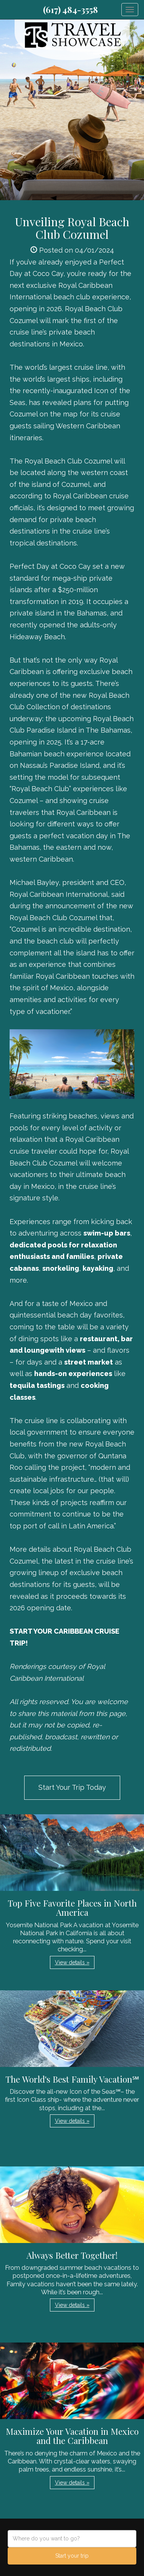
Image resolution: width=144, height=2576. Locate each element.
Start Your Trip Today (72, 1787)
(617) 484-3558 (70, 9)
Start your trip (72, 2556)
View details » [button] (72, 1962)
